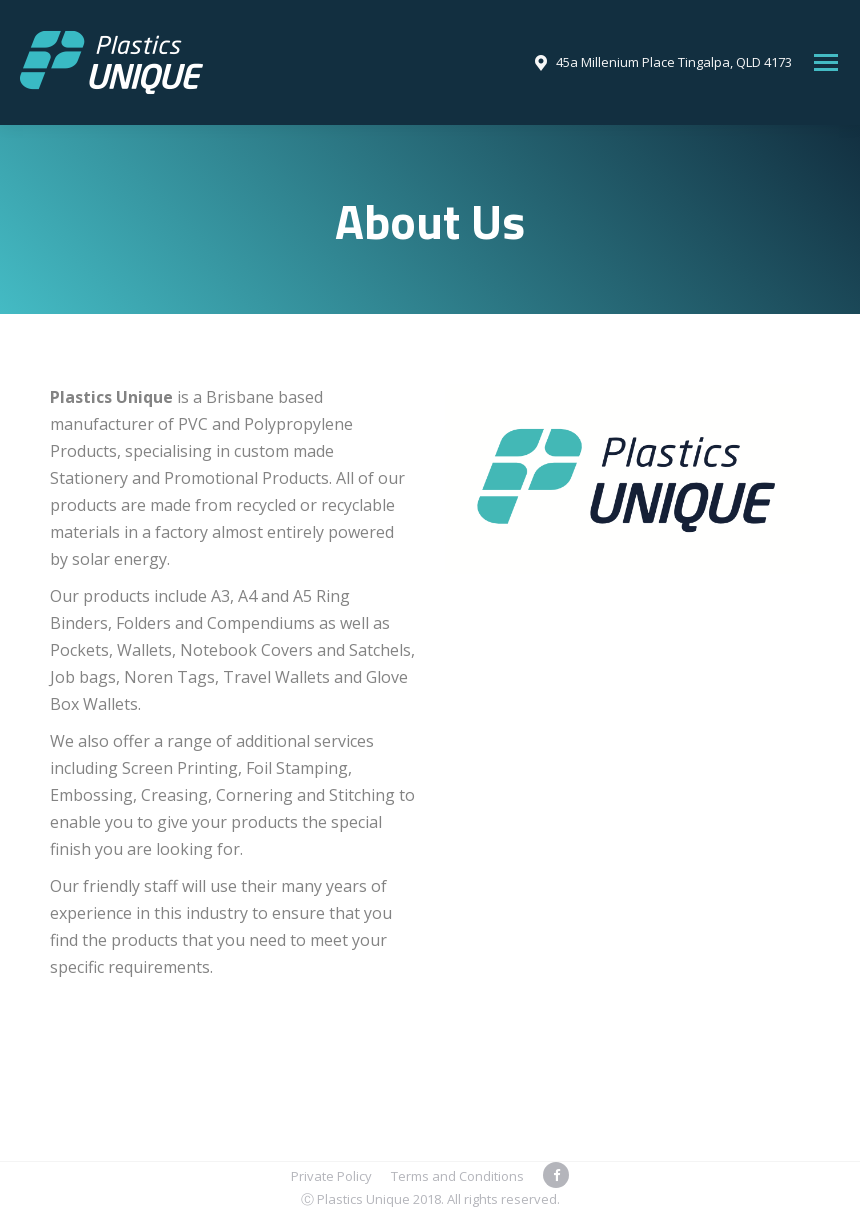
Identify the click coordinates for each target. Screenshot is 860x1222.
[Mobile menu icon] (826, 62)
